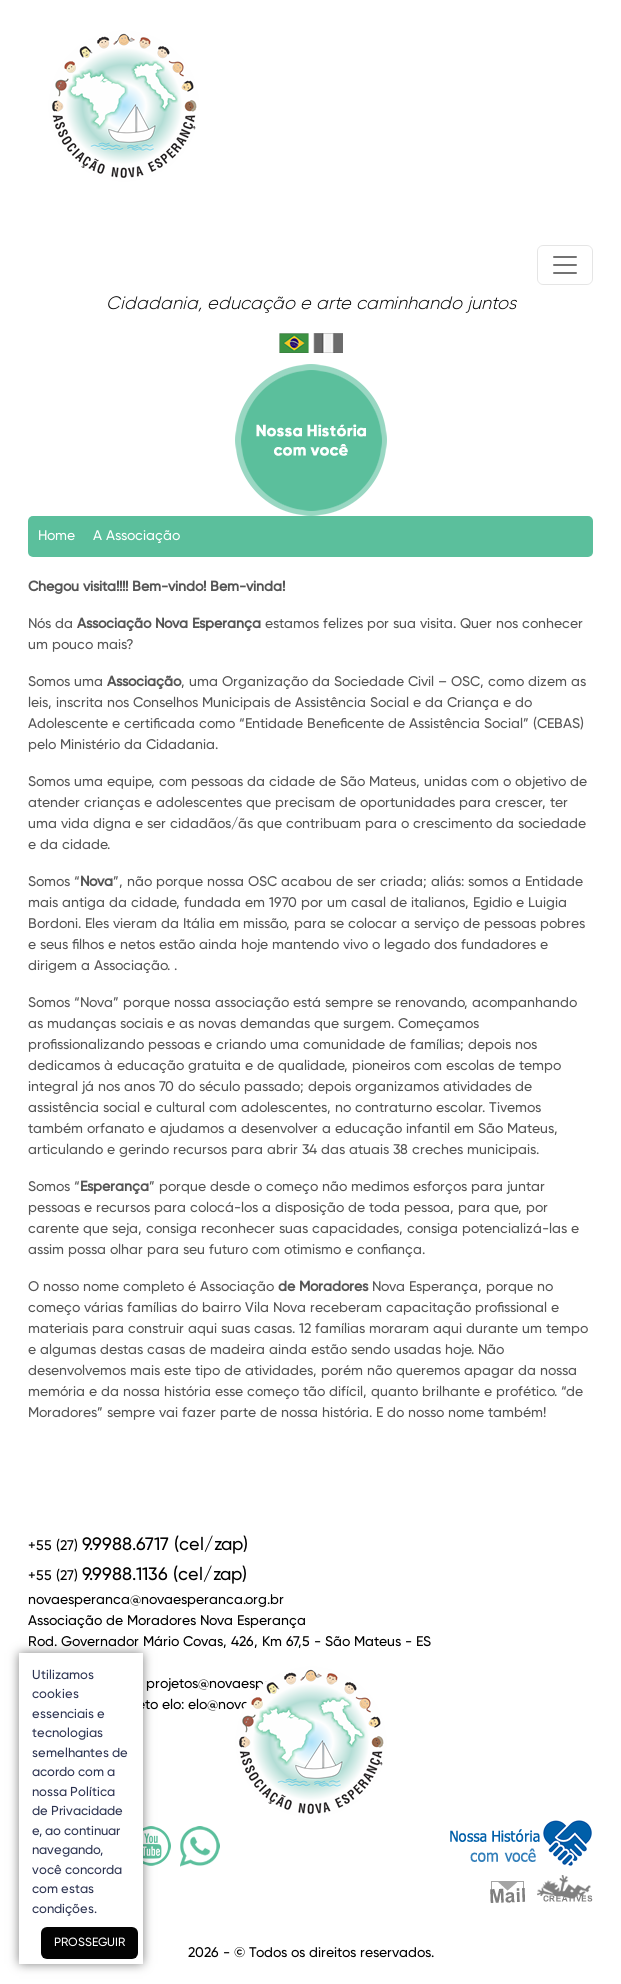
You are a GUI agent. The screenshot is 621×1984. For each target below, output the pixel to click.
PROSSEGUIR (89, 1943)
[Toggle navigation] (565, 265)
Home (56, 536)
